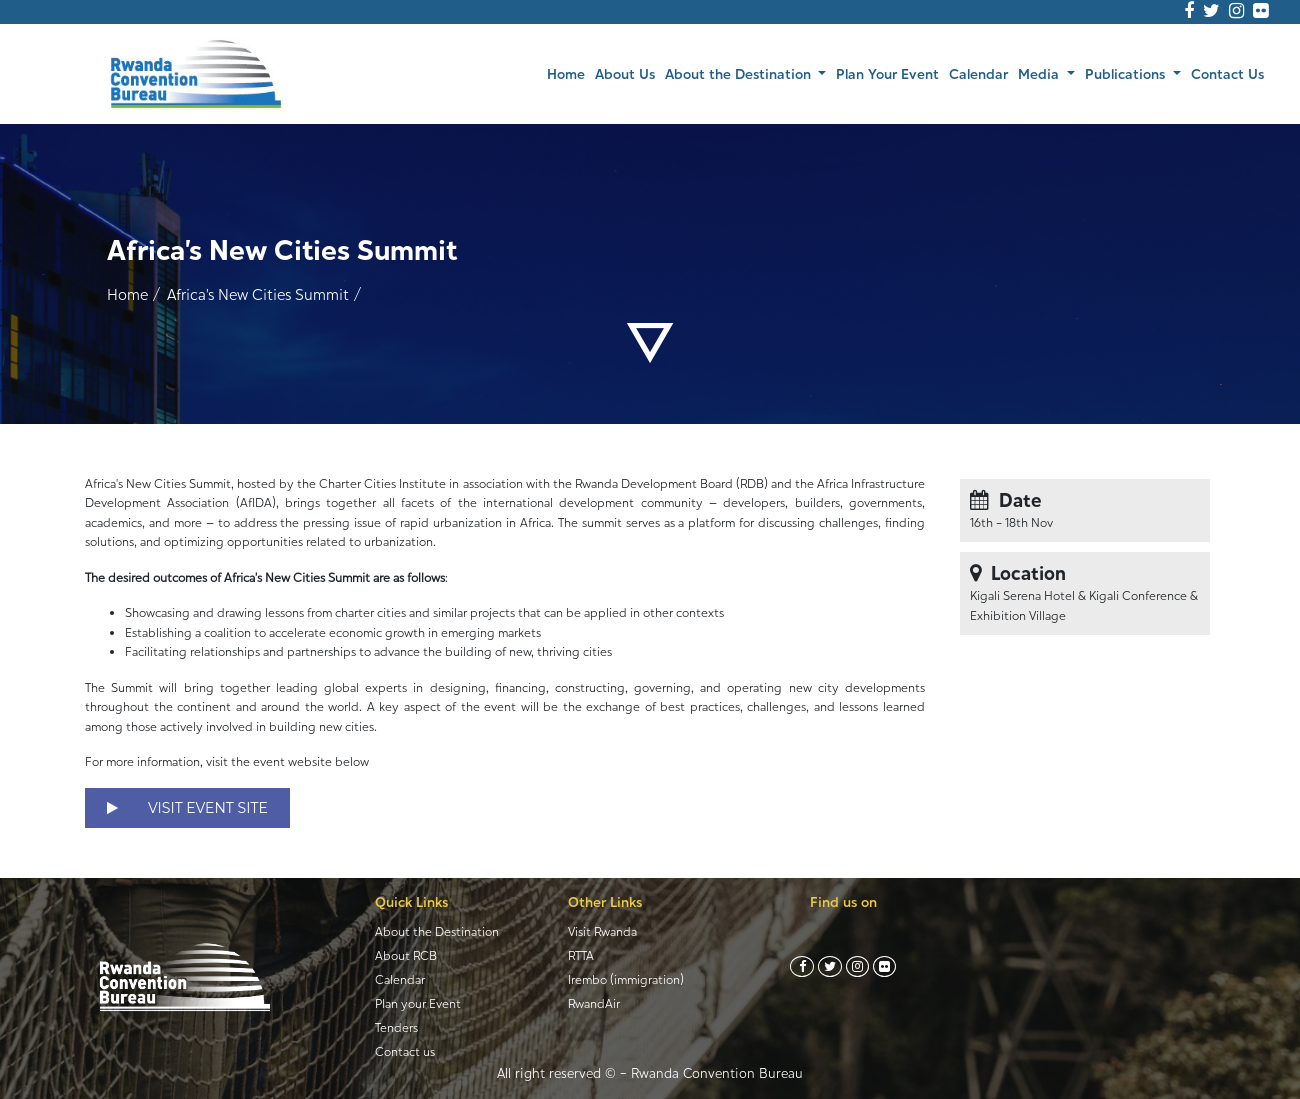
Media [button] (1040, 73)
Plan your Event (418, 1003)
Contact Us (1227, 73)
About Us (625, 73)
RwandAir (594, 1003)
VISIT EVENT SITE (187, 808)
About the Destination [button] (740, 73)
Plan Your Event (887, 73)
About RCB (406, 955)
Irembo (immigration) (626, 979)
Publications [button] (1127, 73)
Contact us (405, 1051)
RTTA (581, 955)
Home (568, 72)
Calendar (978, 73)
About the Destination (437, 931)
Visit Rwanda (602, 931)
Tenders (396, 1027)
